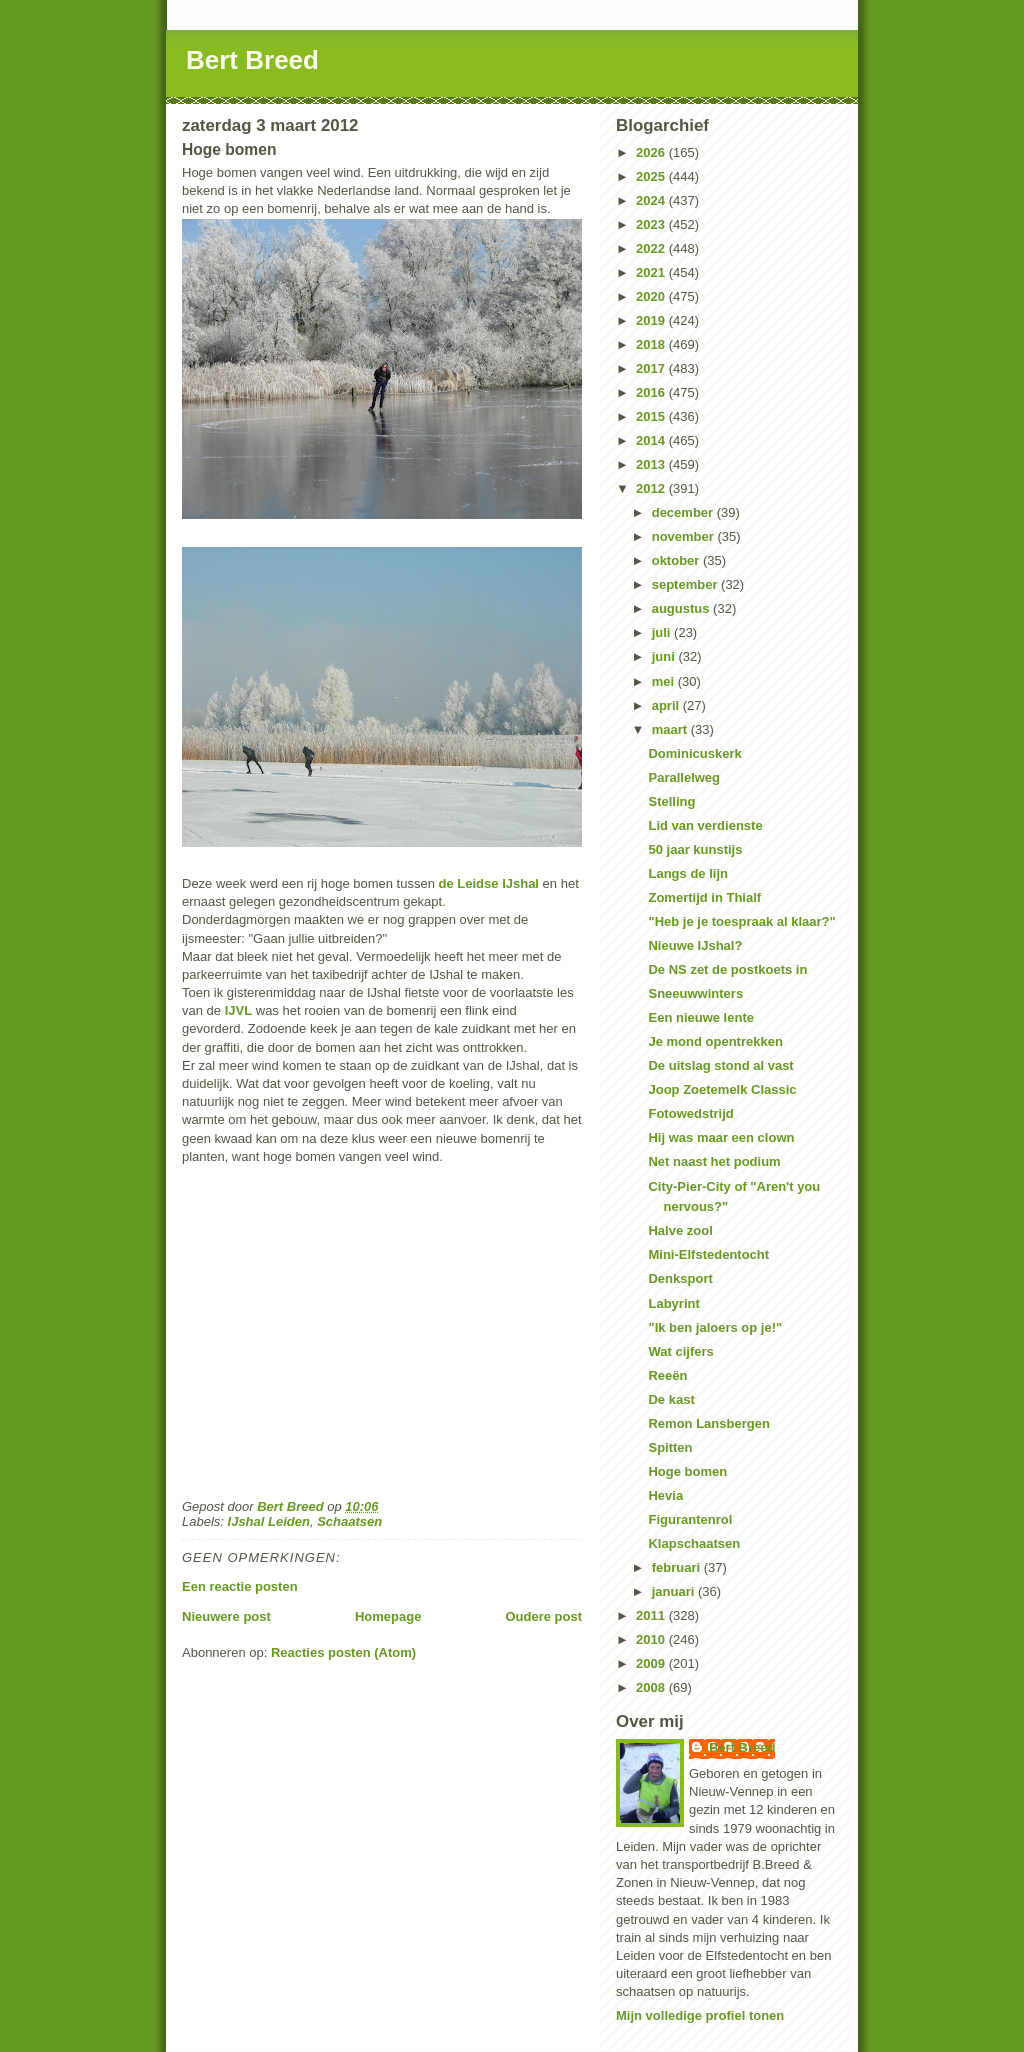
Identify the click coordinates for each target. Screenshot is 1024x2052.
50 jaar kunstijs (695, 849)
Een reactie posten (240, 1586)
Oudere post (543, 1616)
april (667, 705)
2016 (652, 392)
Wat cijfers (680, 1351)
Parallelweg (684, 777)
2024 (652, 200)
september (686, 584)
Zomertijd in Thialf (704, 897)
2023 (652, 224)
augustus (682, 608)
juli (663, 632)
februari (678, 1567)
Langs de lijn (687, 873)
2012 (652, 488)
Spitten (670, 1447)
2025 (652, 176)
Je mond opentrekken (715, 1041)
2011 (652, 1615)
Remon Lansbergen (708, 1423)
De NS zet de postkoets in (727, 969)
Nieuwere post (226, 1616)
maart (671, 729)
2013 (652, 464)
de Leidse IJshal (489, 883)
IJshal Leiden (269, 1521)
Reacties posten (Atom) (343, 1652)
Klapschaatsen (694, 1543)
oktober (677, 560)
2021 (652, 272)
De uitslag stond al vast (720, 1065)
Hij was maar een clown (721, 1137)
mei (665, 681)
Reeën (667, 1375)
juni (665, 656)
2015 (652, 416)
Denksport (680, 1278)
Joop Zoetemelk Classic (722, 1089)
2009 (652, 1663)
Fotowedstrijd (690, 1113)
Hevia (665, 1495)
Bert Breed (252, 60)
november (685, 536)
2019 (652, 320)
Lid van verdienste (705, 825)
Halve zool (680, 1230)
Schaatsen (349, 1521)
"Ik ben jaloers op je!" (715, 1327)
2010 (652, 1639)
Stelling (671, 801)
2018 (652, 344)
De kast (671, 1399)
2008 (652, 1687)
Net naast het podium (714, 1161)
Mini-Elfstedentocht (708, 1254)
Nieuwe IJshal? (695, 945)
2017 (652, 368)
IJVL (238, 1010)
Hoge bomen (687, 1471)
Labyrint (673, 1303)
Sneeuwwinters (695, 993)
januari (675, 1591)
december (684, 512)
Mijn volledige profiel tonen (700, 2015)
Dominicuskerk (694, 753)
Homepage (388, 1616)
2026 (652, 152)
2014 (652, 440)
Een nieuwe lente (700, 1017)
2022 (652, 248)
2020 (652, 296)
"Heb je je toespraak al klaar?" (741, 921)
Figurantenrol (690, 1519)
